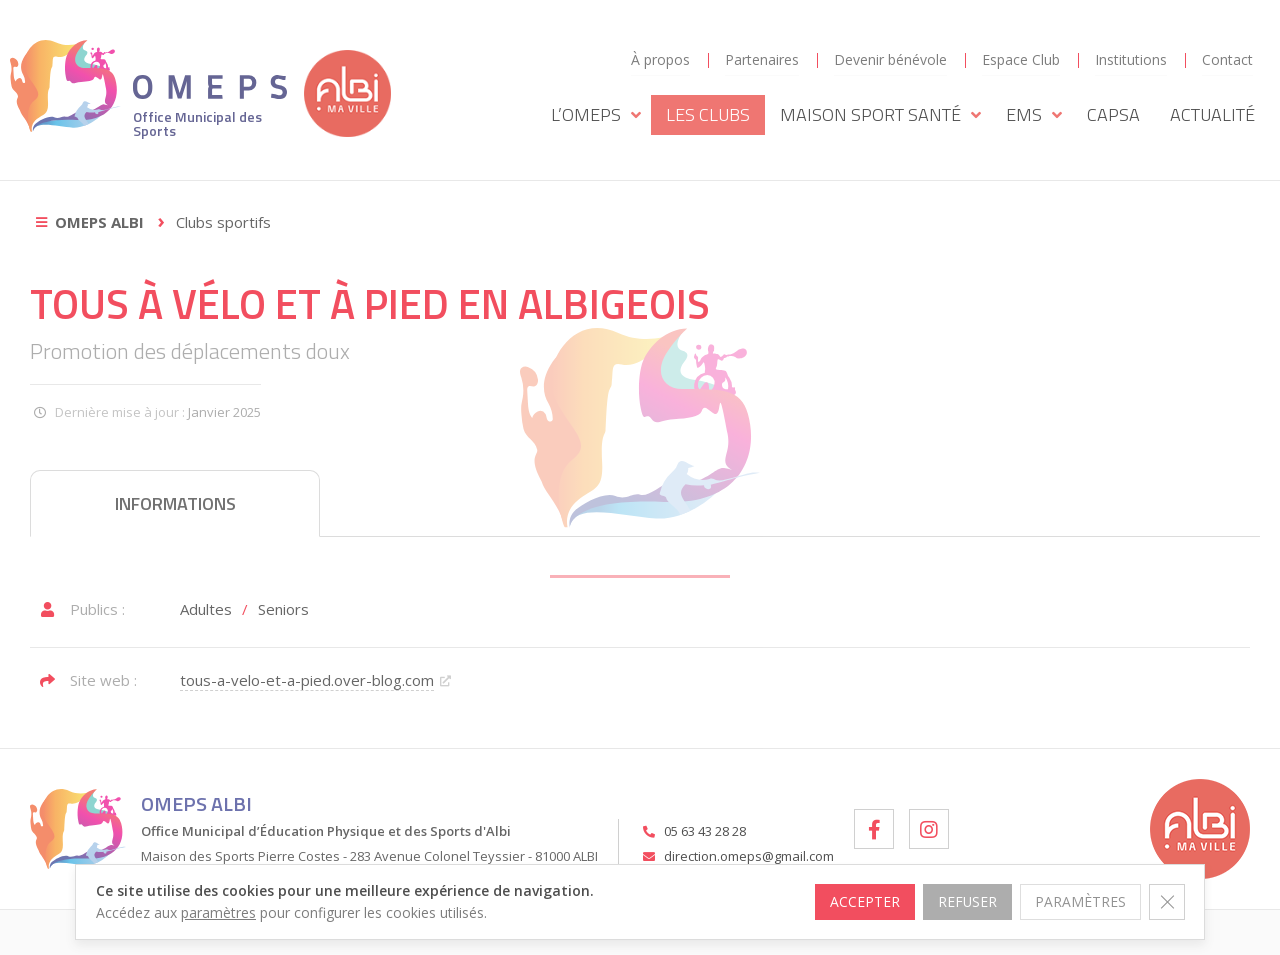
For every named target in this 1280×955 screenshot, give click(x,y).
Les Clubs (708, 114)
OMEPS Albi (99, 222)
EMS (1034, 115)
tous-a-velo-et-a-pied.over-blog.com (307, 680)
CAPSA (1113, 114)
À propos (660, 59)
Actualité (1212, 114)
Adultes (206, 609)
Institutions (1131, 59)
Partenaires (762, 59)
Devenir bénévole (890, 59)
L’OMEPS (596, 115)
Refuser (967, 901)
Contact (1227, 59)
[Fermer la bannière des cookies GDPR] (1167, 902)
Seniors (283, 609)
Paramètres (1080, 901)
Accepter (864, 901)
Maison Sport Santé (880, 115)
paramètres (218, 912)
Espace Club (1021, 59)
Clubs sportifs (223, 222)
